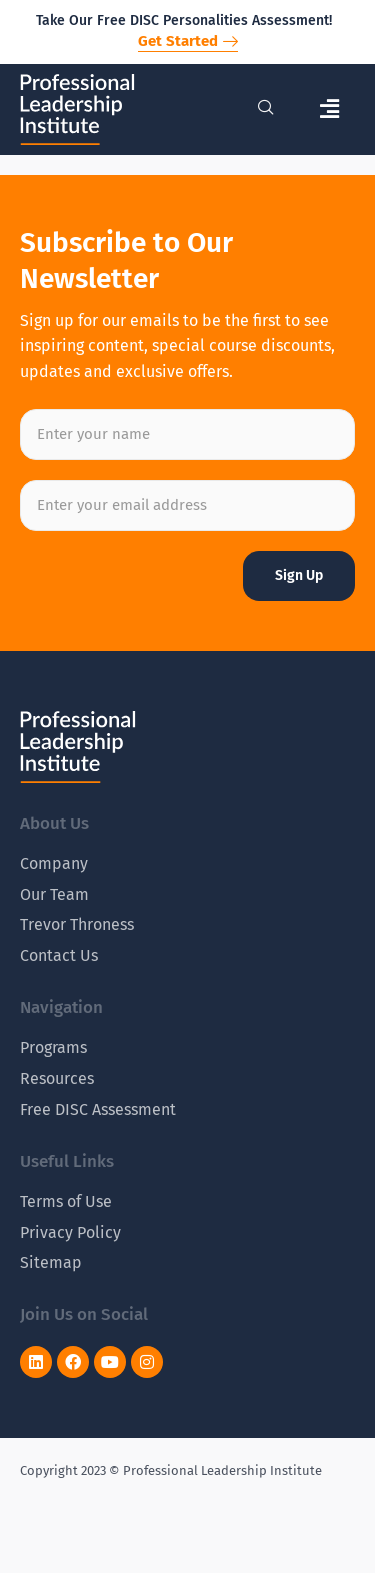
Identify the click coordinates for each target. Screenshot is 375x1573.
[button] (330, 109)
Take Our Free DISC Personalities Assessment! (184, 20)
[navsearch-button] (266, 109)
